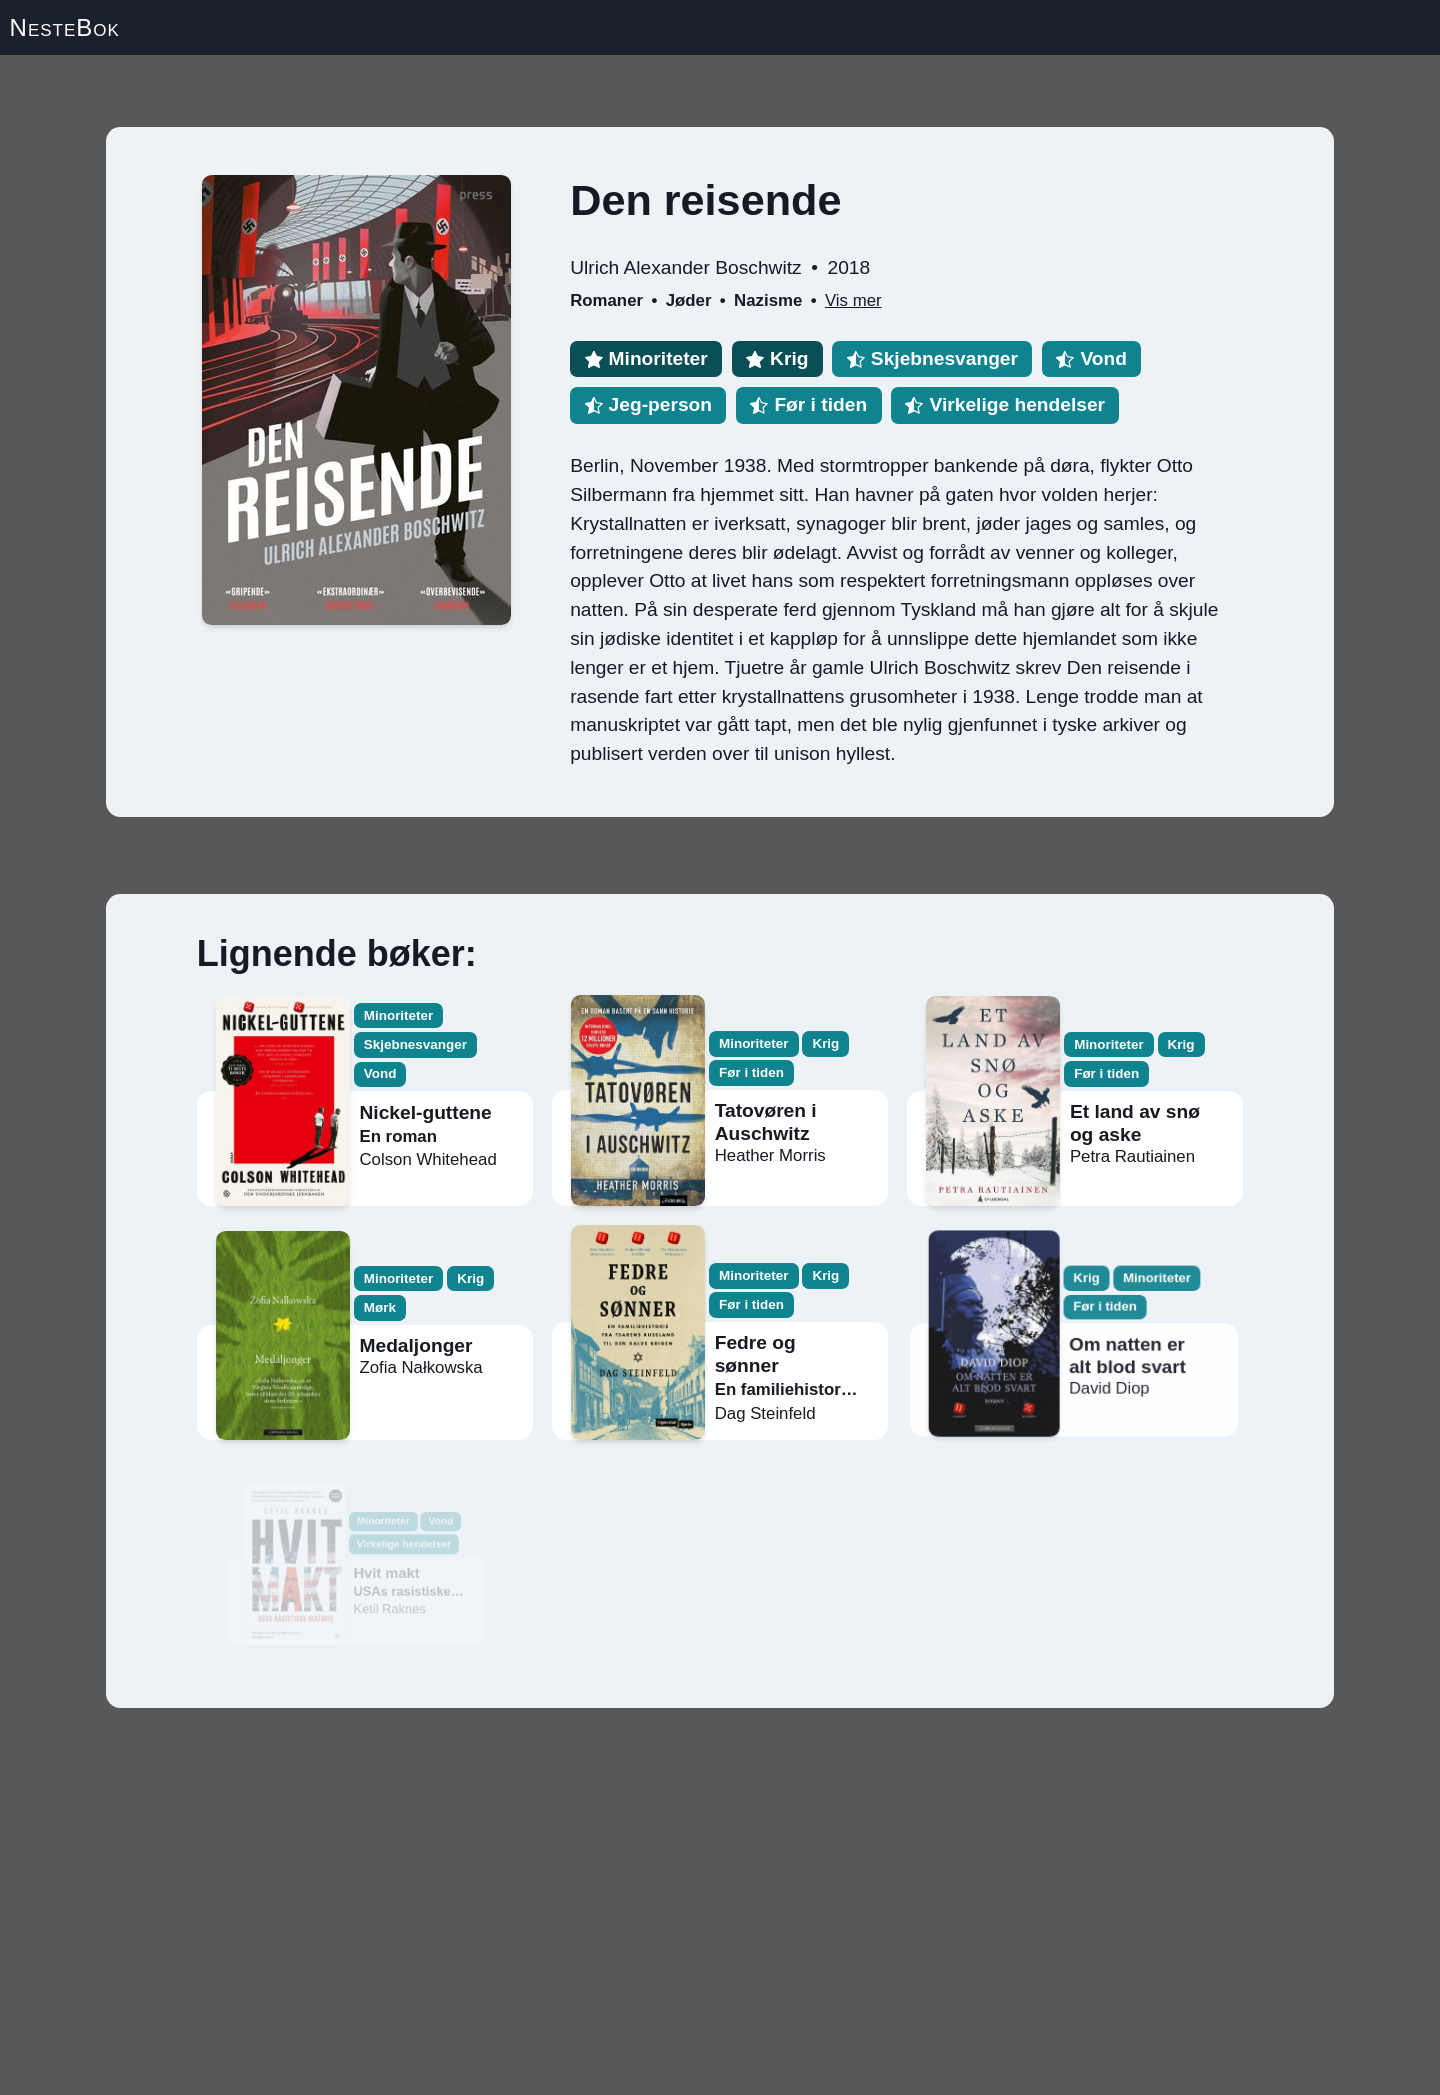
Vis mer (853, 300)
